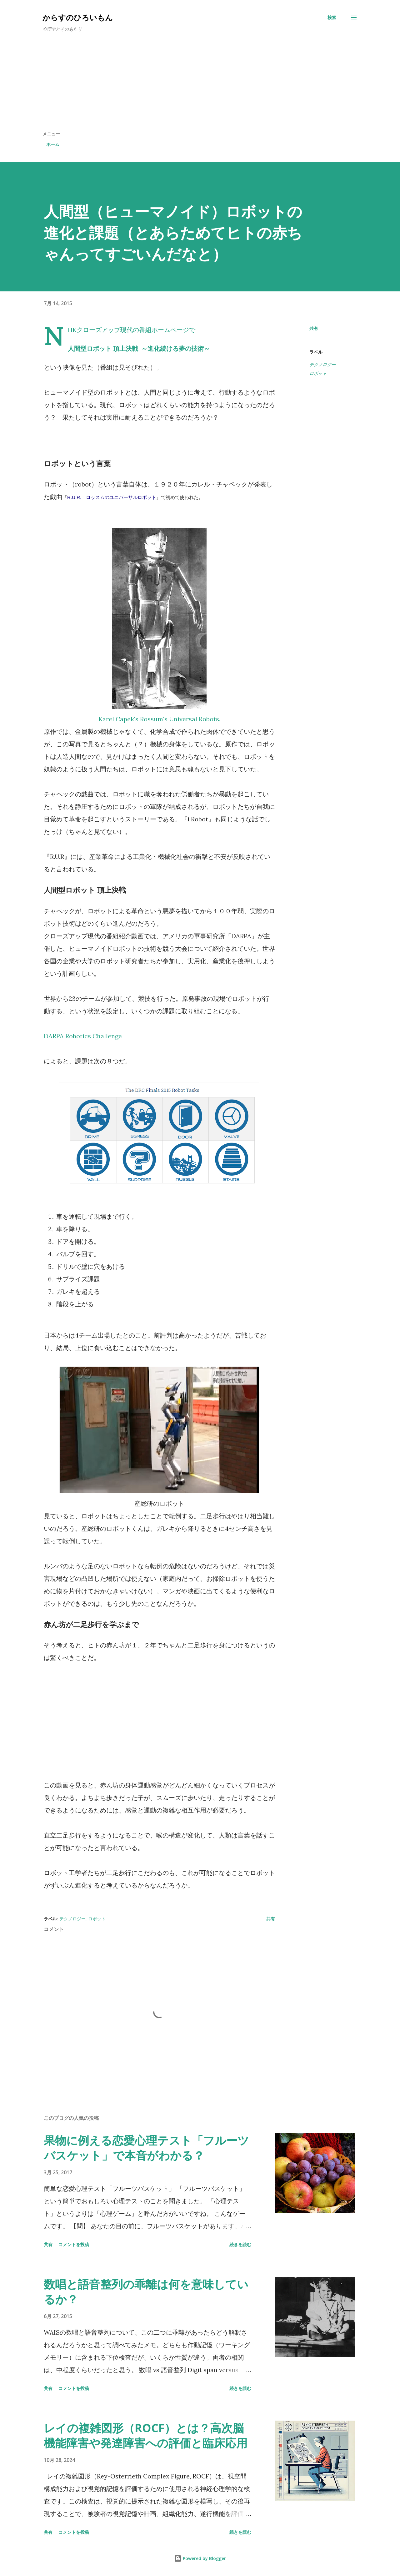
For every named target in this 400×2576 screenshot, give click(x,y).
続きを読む (240, 2244)
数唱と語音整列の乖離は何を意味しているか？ (146, 2291)
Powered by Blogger (200, 2558)
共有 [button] (313, 328)
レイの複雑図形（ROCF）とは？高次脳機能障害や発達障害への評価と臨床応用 (146, 2435)
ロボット (318, 373)
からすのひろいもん (77, 17)
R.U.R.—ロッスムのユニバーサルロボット (111, 497)
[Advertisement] (200, 84)
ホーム (52, 144)
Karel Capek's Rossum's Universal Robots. (159, 719)
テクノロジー (322, 364)
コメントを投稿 (73, 2244)
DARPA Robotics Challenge (83, 1036)
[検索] (332, 17)
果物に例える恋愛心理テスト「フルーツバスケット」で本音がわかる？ (146, 2148)
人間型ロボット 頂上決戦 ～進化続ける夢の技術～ (139, 348)
